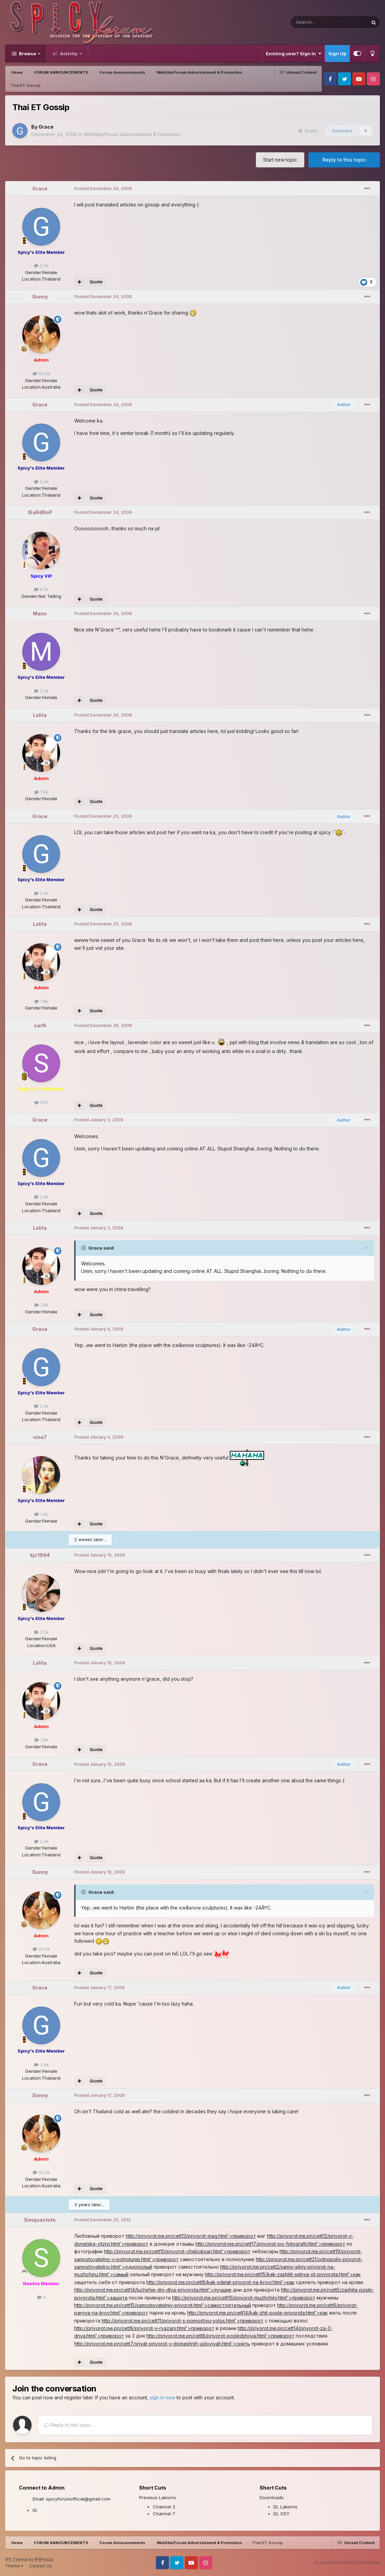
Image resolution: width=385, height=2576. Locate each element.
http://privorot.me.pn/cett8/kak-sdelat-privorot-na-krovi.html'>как (220, 2282)
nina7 (40, 1437)
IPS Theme (16, 2559)
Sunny (40, 296)
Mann (40, 613)
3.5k (41, 1632)
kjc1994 (40, 1555)
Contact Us (41, 2565)
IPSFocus (44, 2559)
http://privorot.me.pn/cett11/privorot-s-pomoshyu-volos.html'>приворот (182, 2321)
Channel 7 (164, 2513)
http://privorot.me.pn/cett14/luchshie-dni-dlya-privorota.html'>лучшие (152, 2290)
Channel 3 (164, 2506)
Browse (27, 53)
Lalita (40, 715)
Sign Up (337, 53)
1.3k (41, 1514)
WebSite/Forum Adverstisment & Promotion (132, 134)
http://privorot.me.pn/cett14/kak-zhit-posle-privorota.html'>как (257, 2313)
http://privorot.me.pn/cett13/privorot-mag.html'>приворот (191, 2236)
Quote (96, 281)
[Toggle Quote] (84, 1248)
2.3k (41, 691)
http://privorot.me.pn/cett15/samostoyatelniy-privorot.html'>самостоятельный (162, 2305)
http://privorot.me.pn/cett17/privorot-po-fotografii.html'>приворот (270, 2244)
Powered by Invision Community (347, 2562)
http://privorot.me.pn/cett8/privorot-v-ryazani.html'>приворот (144, 2328)
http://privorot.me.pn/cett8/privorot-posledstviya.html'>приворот (220, 2336)
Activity (69, 53)
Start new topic (280, 160)
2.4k (41, 265)
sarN (40, 1025)
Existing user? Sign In (293, 53)
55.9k (41, 373)
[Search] (311, 22)
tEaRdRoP (39, 512)
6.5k (41, 589)
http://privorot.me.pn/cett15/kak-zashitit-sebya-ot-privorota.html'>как (283, 2274)
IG (35, 2510)
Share (307, 130)
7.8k (41, 792)
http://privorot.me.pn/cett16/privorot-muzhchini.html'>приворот (243, 2298)
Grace (46, 127)
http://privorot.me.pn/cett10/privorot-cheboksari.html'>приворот (177, 2251)
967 (41, 1102)
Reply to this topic (344, 160)
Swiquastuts (40, 2220)
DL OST (281, 2513)
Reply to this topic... (69, 2425)
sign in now (162, 2397)
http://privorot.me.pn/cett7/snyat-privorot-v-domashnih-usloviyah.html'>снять (162, 2344)
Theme (14, 2565)
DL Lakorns (285, 2506)
